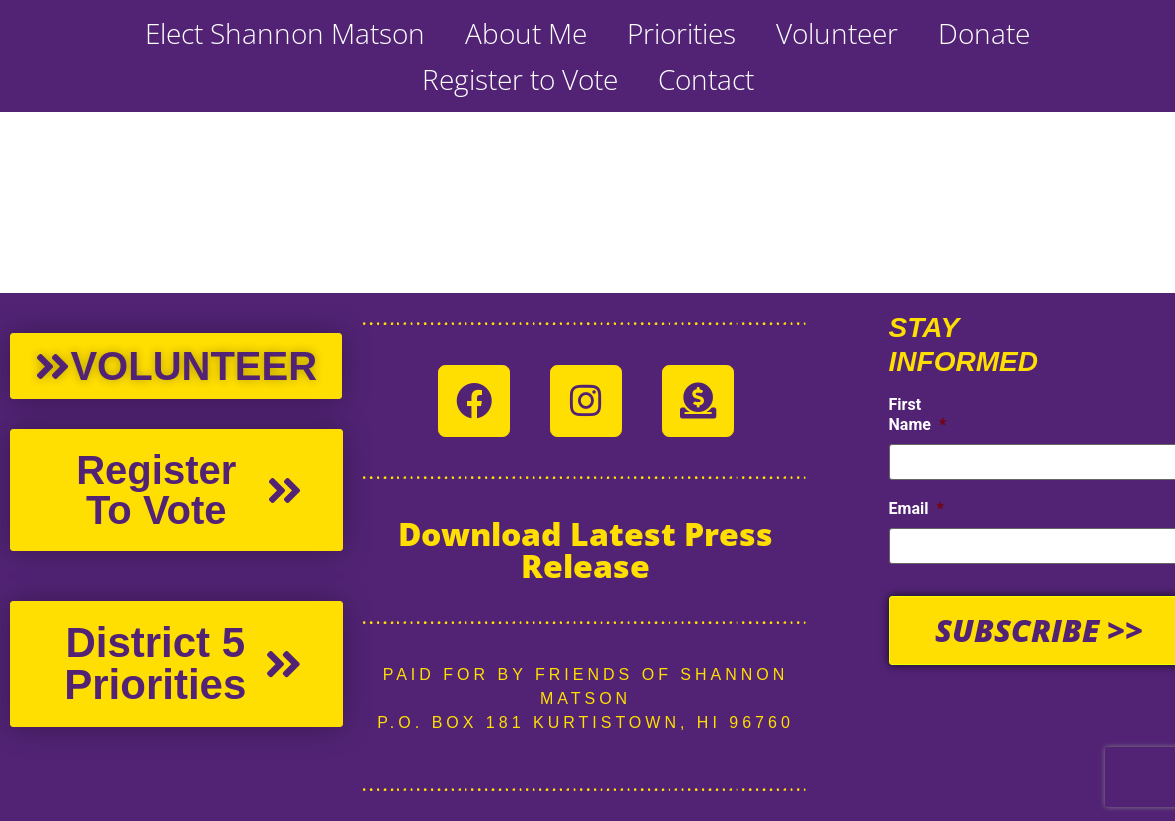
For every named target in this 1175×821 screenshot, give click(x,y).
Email (916, 508)
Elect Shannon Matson (285, 33)
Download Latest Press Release (585, 549)
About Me (526, 33)
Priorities (681, 33)
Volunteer (837, 33)
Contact (706, 79)
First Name (918, 415)
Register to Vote (520, 79)
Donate (984, 33)
